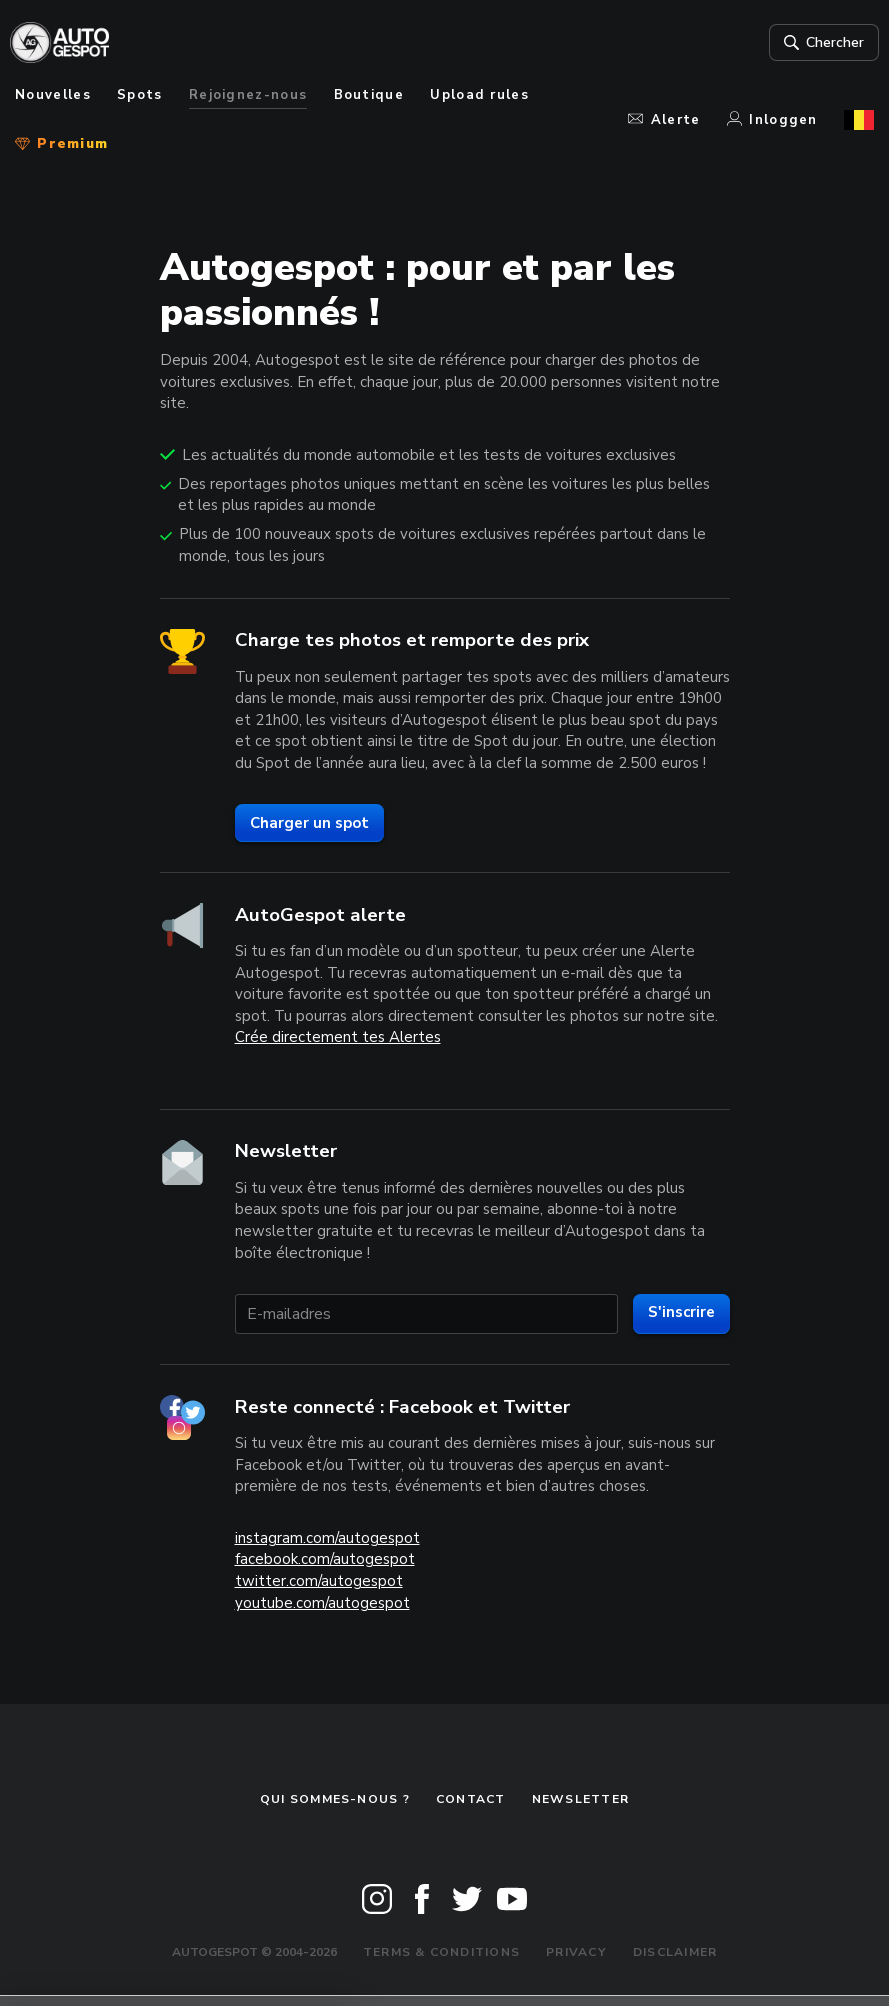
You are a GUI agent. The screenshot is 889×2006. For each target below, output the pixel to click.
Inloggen (772, 120)
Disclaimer (675, 1952)
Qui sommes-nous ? (335, 1799)
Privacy (576, 1952)
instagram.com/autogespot (327, 1538)
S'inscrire (681, 1312)
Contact (471, 1799)
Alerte (664, 120)
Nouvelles (53, 95)
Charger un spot (309, 823)
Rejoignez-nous (248, 95)
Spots (140, 95)
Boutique (369, 95)
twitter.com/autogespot (319, 1581)
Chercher (816, 43)
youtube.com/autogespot (322, 1603)
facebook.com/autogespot (325, 1559)
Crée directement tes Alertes (338, 1037)
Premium (61, 144)
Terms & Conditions (441, 1952)
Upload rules (479, 95)
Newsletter (580, 1799)
